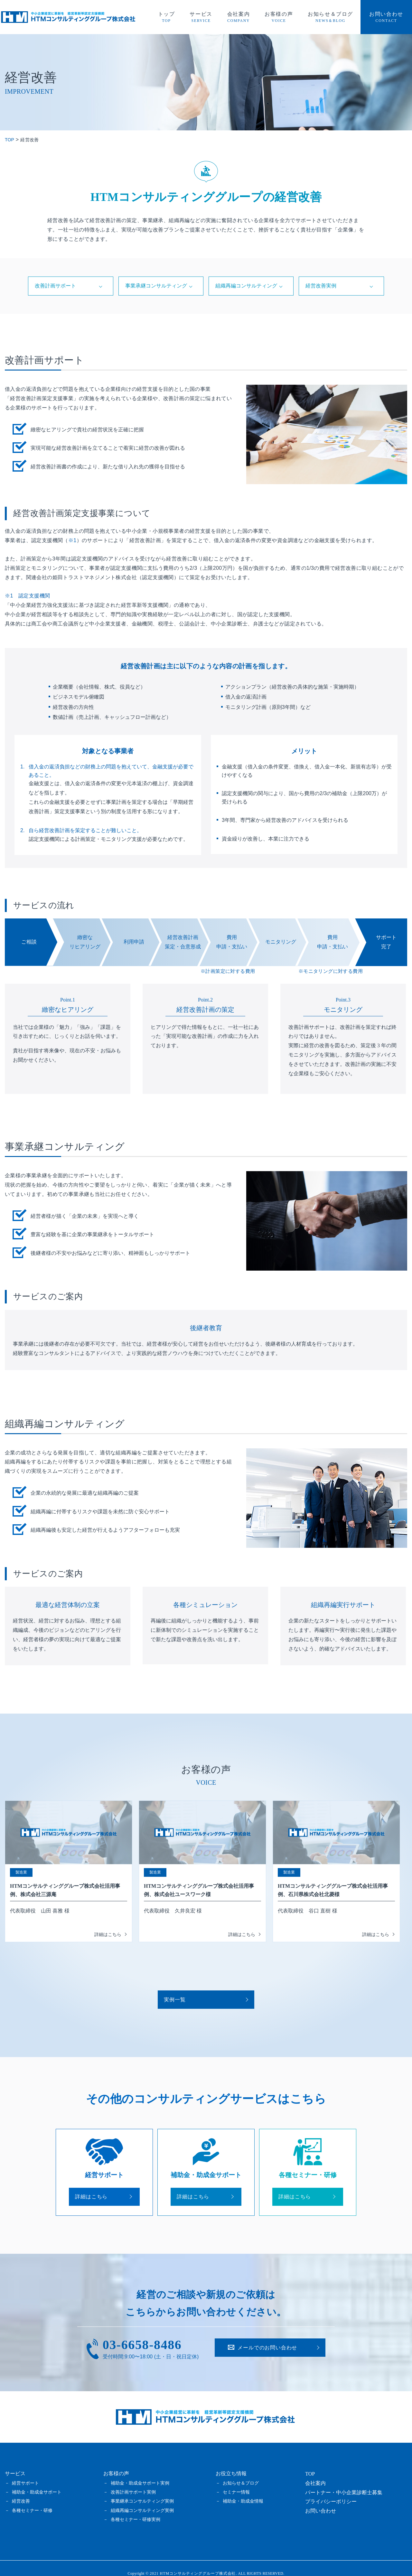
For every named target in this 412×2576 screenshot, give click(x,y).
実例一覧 (181, 1985)
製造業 (21, 1874)
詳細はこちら (97, 2184)
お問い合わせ (267, 2338)
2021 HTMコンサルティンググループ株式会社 (193, 2563)
